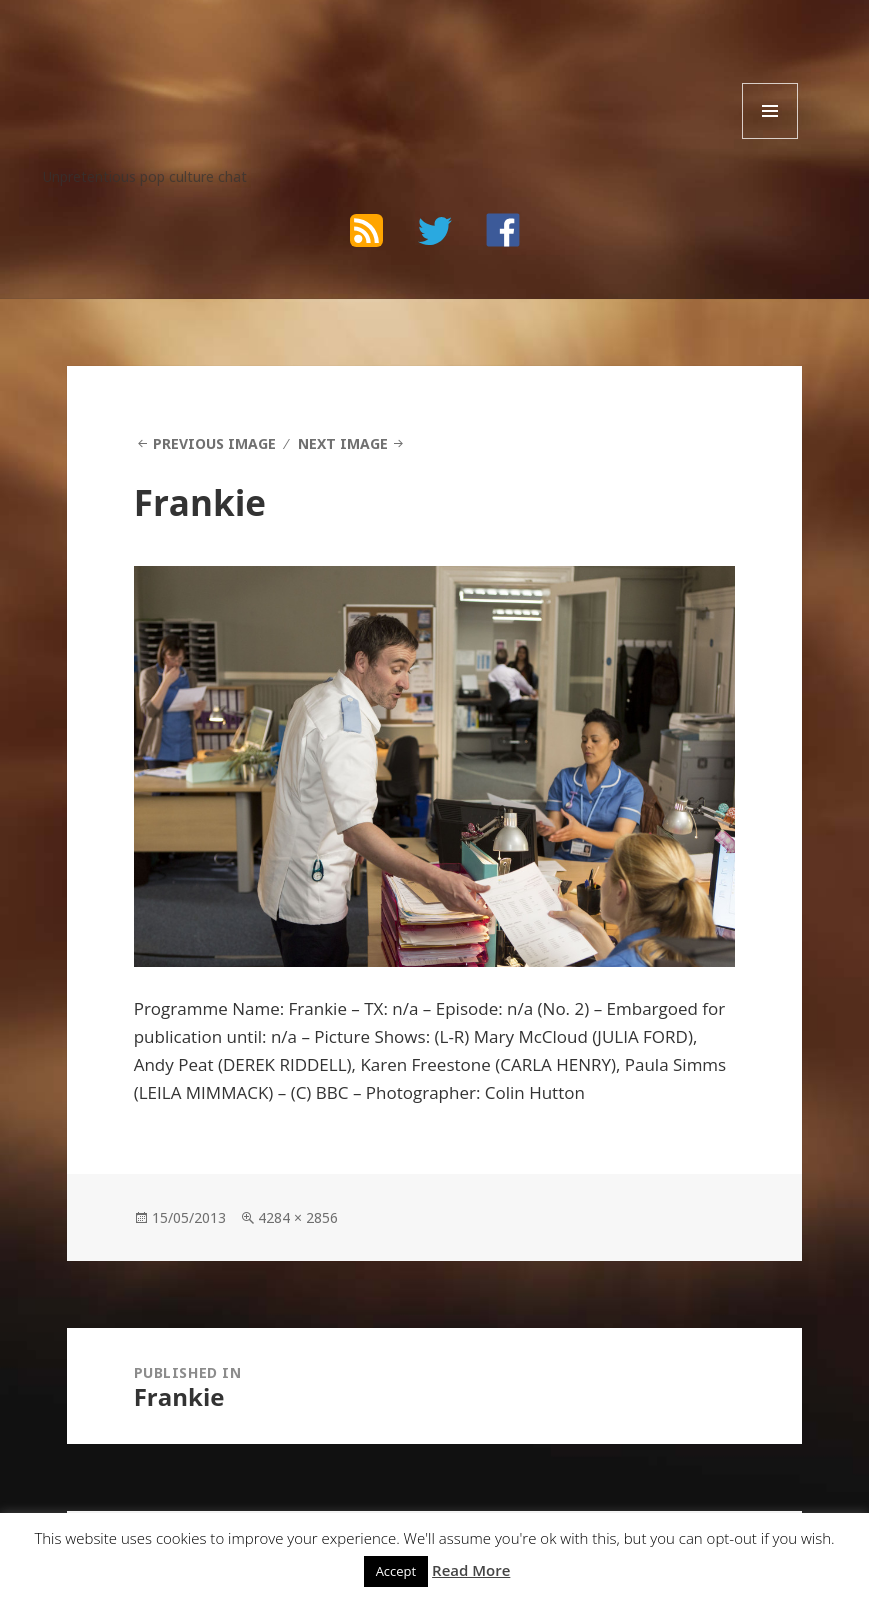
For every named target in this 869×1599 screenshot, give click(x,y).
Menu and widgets (770, 138)
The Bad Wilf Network (202, 61)
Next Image (343, 443)
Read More (471, 1570)
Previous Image (214, 443)
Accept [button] (396, 1571)
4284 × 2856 (298, 1217)
